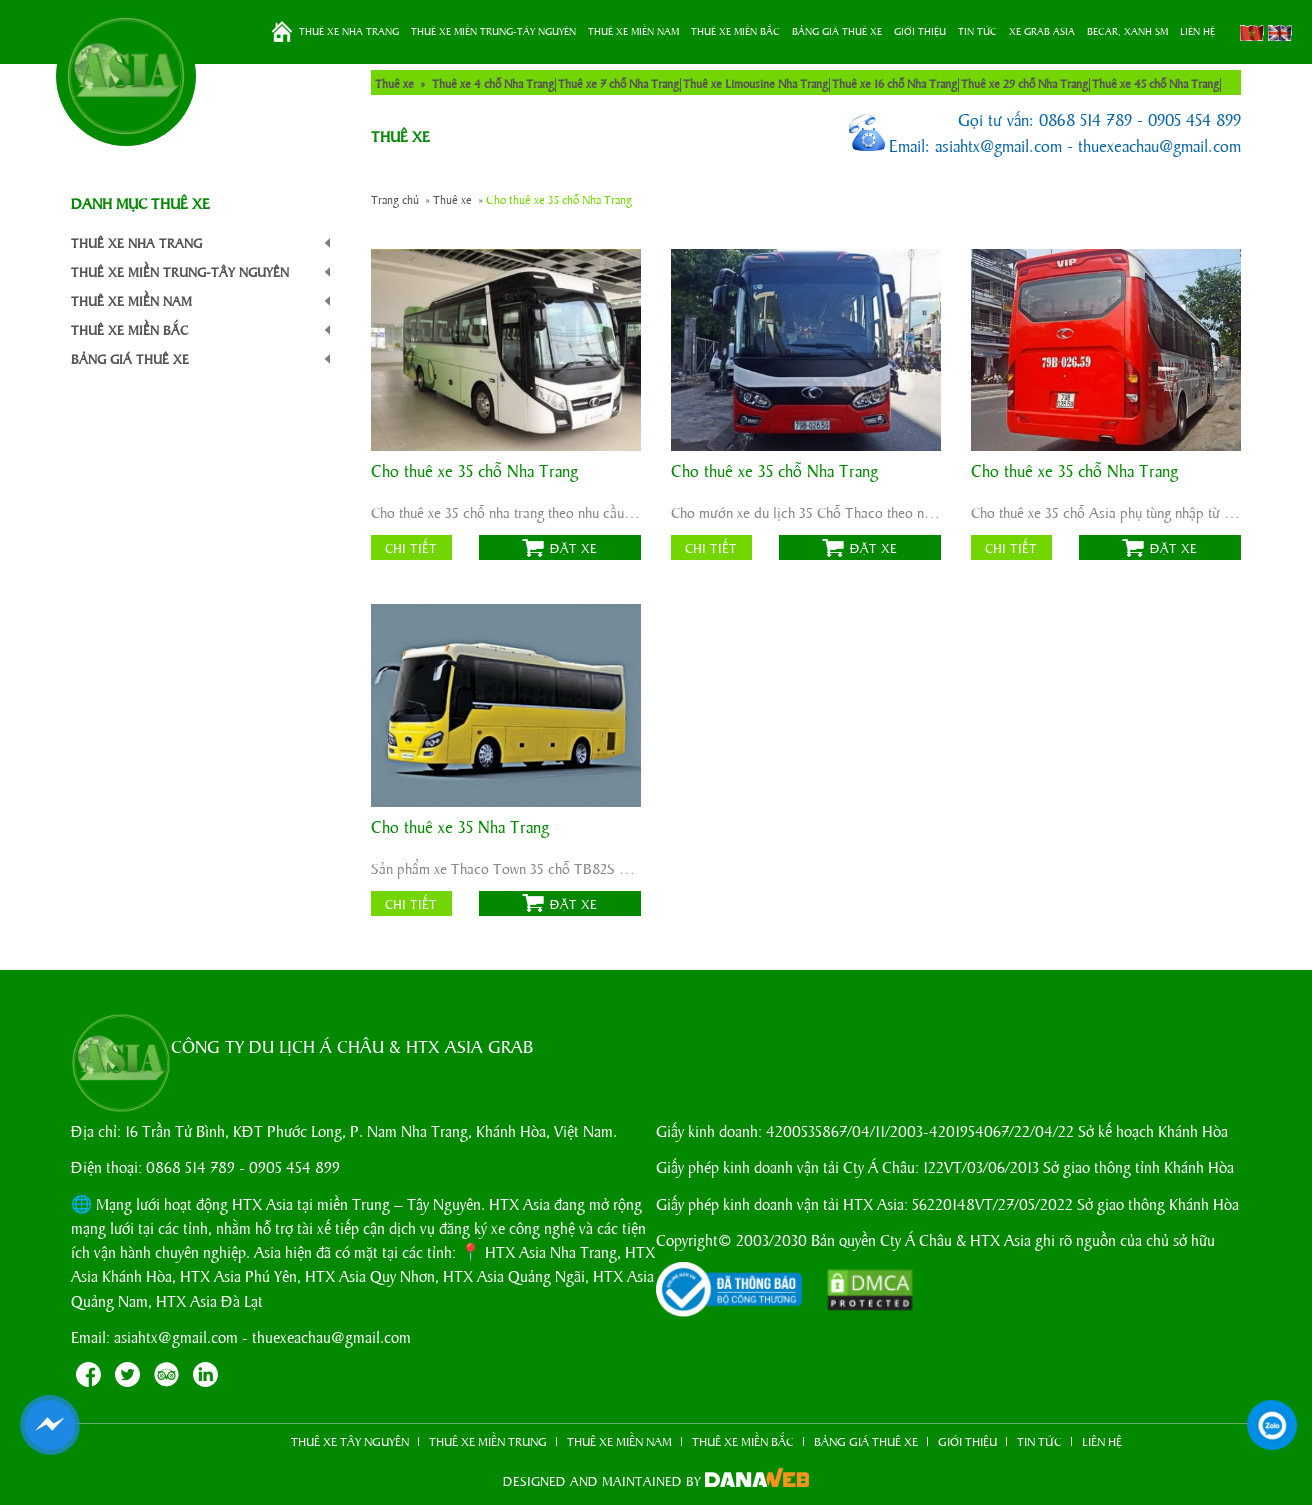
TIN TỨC (977, 31)
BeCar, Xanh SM (1127, 31)
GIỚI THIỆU (920, 31)
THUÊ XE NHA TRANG (349, 31)
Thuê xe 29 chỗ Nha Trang (1024, 83)
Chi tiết (411, 547)
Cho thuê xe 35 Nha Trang (460, 827)
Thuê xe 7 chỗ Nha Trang (618, 83)
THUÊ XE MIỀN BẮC (735, 31)
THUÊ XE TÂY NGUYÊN (350, 1441)
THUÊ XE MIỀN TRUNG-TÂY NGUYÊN (493, 31)
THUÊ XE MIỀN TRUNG (488, 1441)
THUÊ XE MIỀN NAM (633, 31)
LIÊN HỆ (1197, 31)
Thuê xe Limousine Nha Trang (755, 83)
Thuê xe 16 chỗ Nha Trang (894, 83)
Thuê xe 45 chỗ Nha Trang (1155, 83)
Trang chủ (282, 32)
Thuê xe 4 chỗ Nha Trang (493, 83)
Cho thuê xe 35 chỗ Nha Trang (474, 471)
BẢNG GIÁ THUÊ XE (837, 31)
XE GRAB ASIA (1042, 31)
